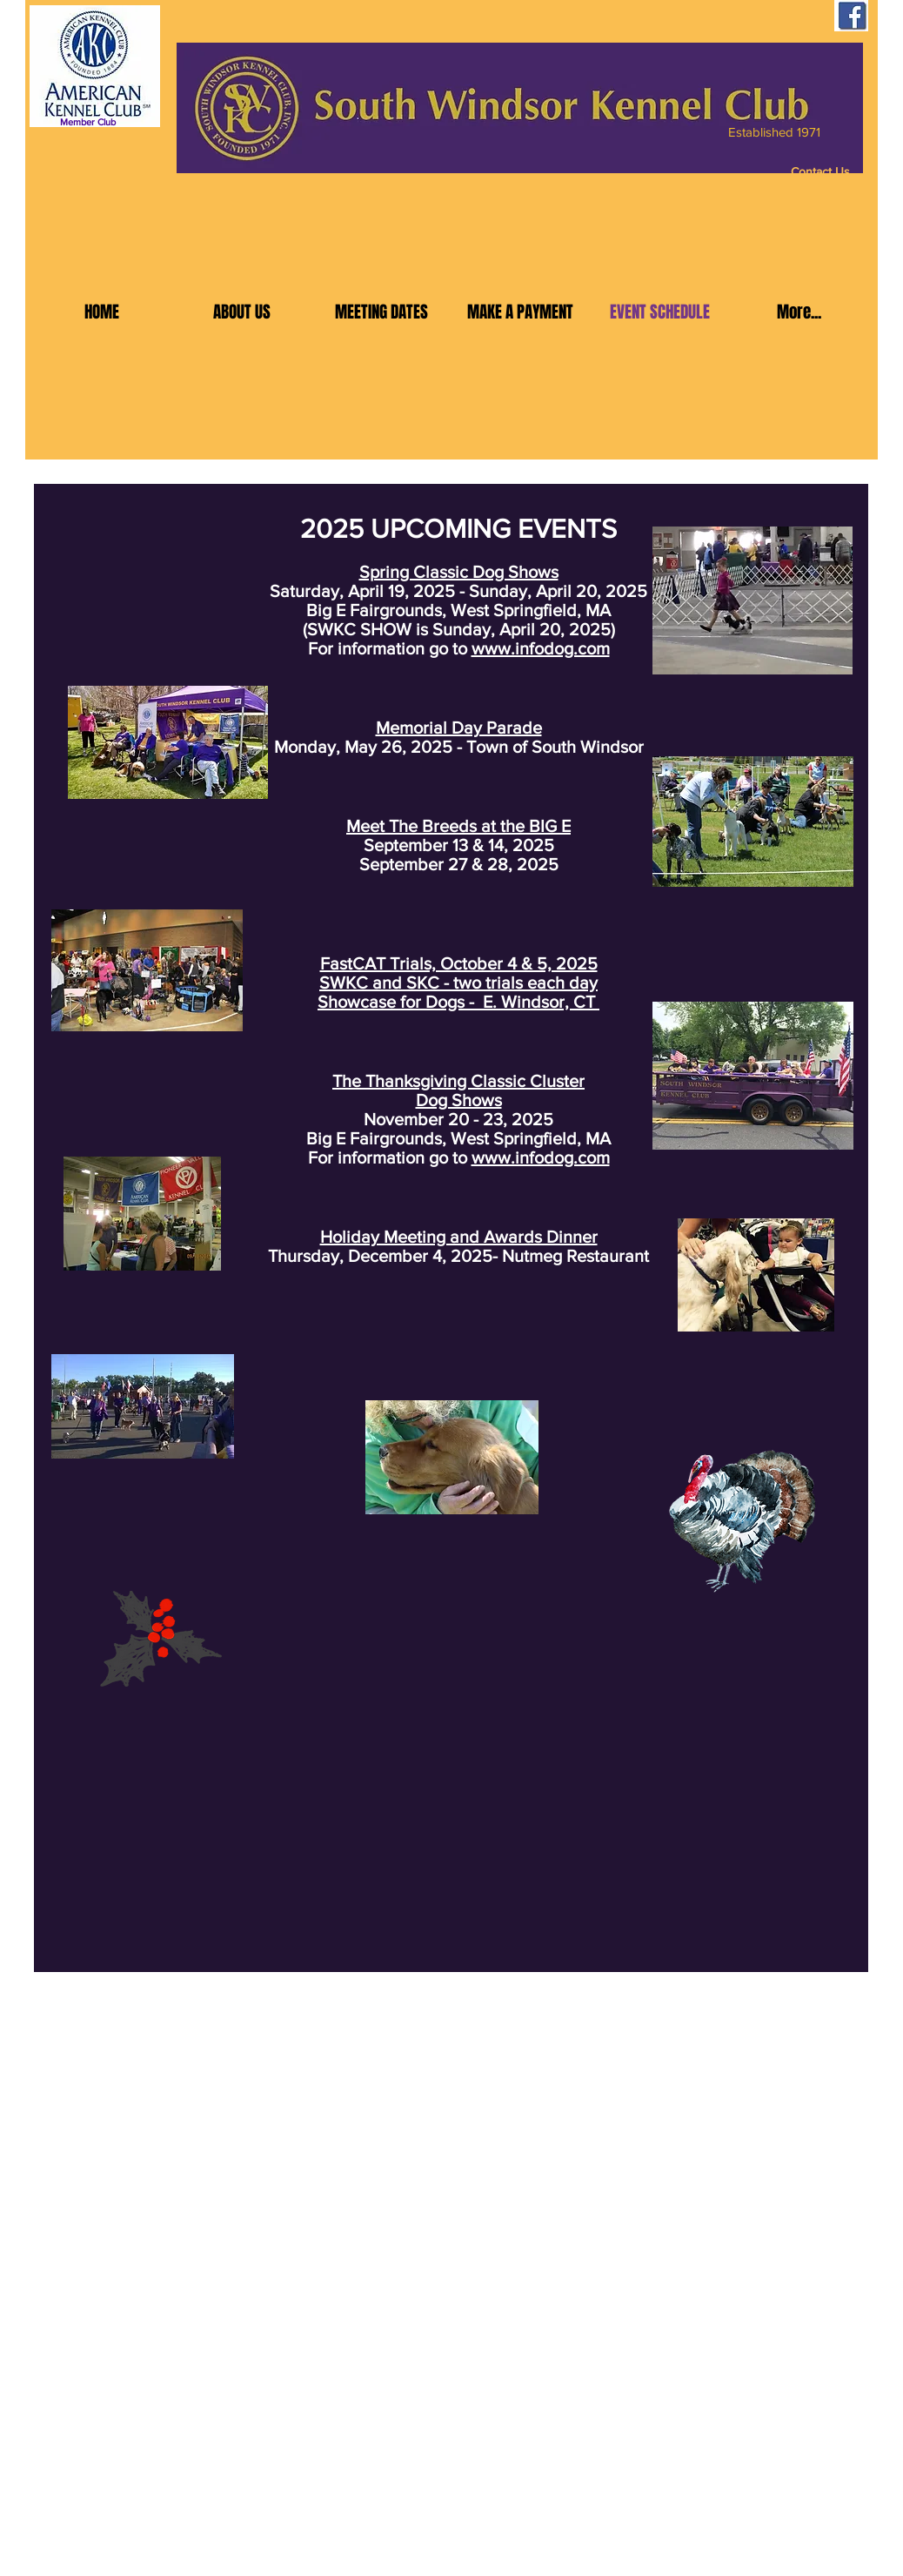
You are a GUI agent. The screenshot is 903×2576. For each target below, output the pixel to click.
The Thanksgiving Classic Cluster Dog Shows (458, 1090)
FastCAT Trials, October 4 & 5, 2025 (459, 963)
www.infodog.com (541, 648)
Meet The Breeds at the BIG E (458, 825)
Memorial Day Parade (459, 727)
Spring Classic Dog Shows (459, 571)
